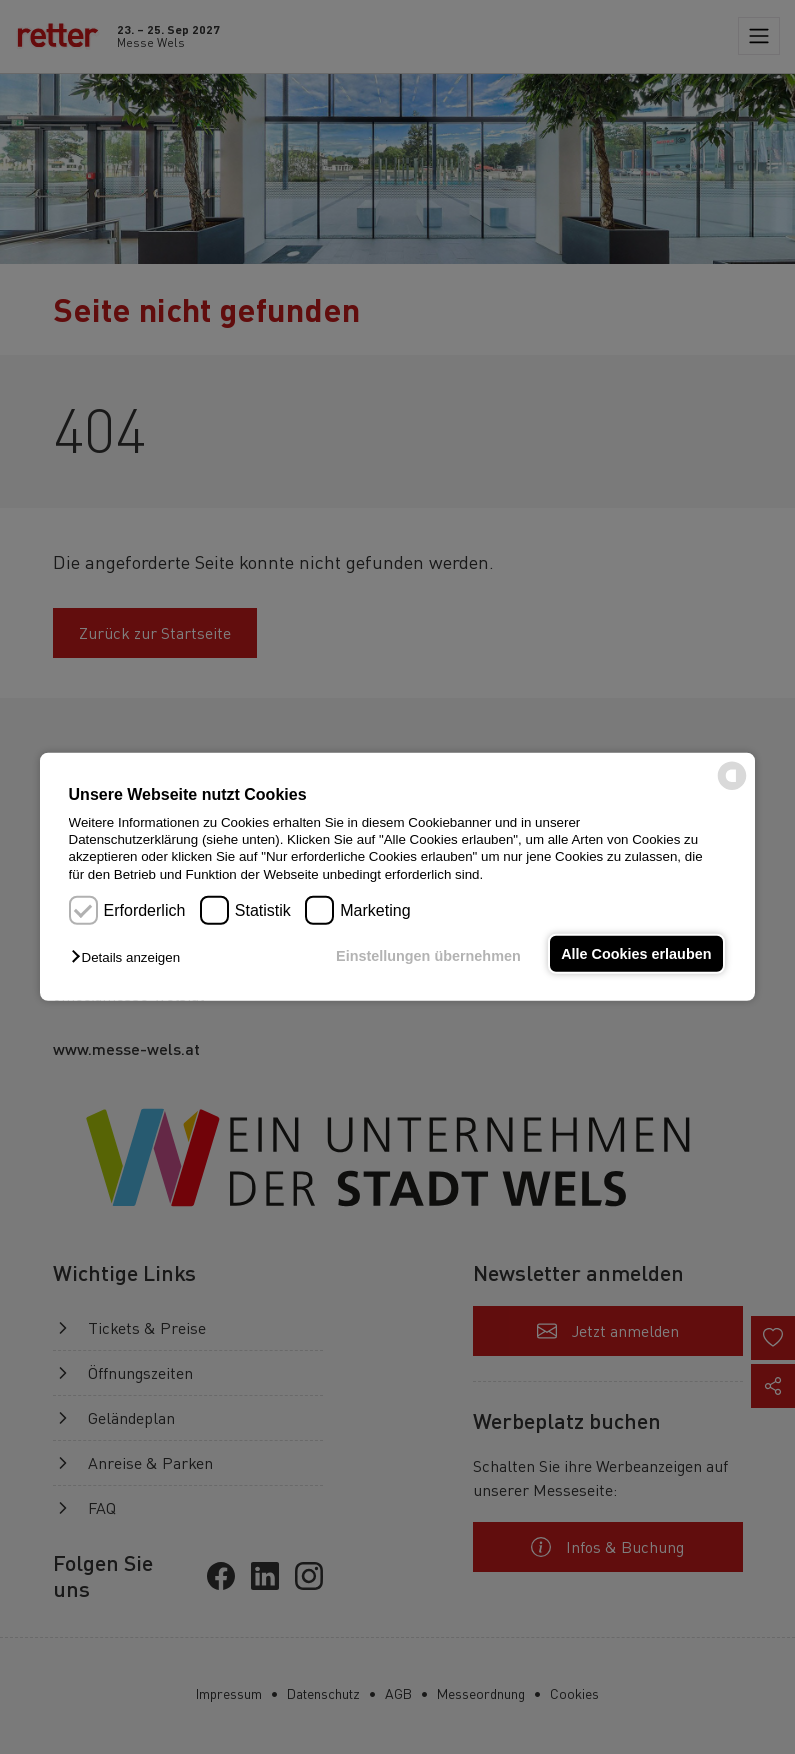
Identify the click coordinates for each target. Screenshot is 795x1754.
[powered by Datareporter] (732, 788)
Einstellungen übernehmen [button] (426, 956)
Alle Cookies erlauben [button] (636, 954)
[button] (130, 957)
